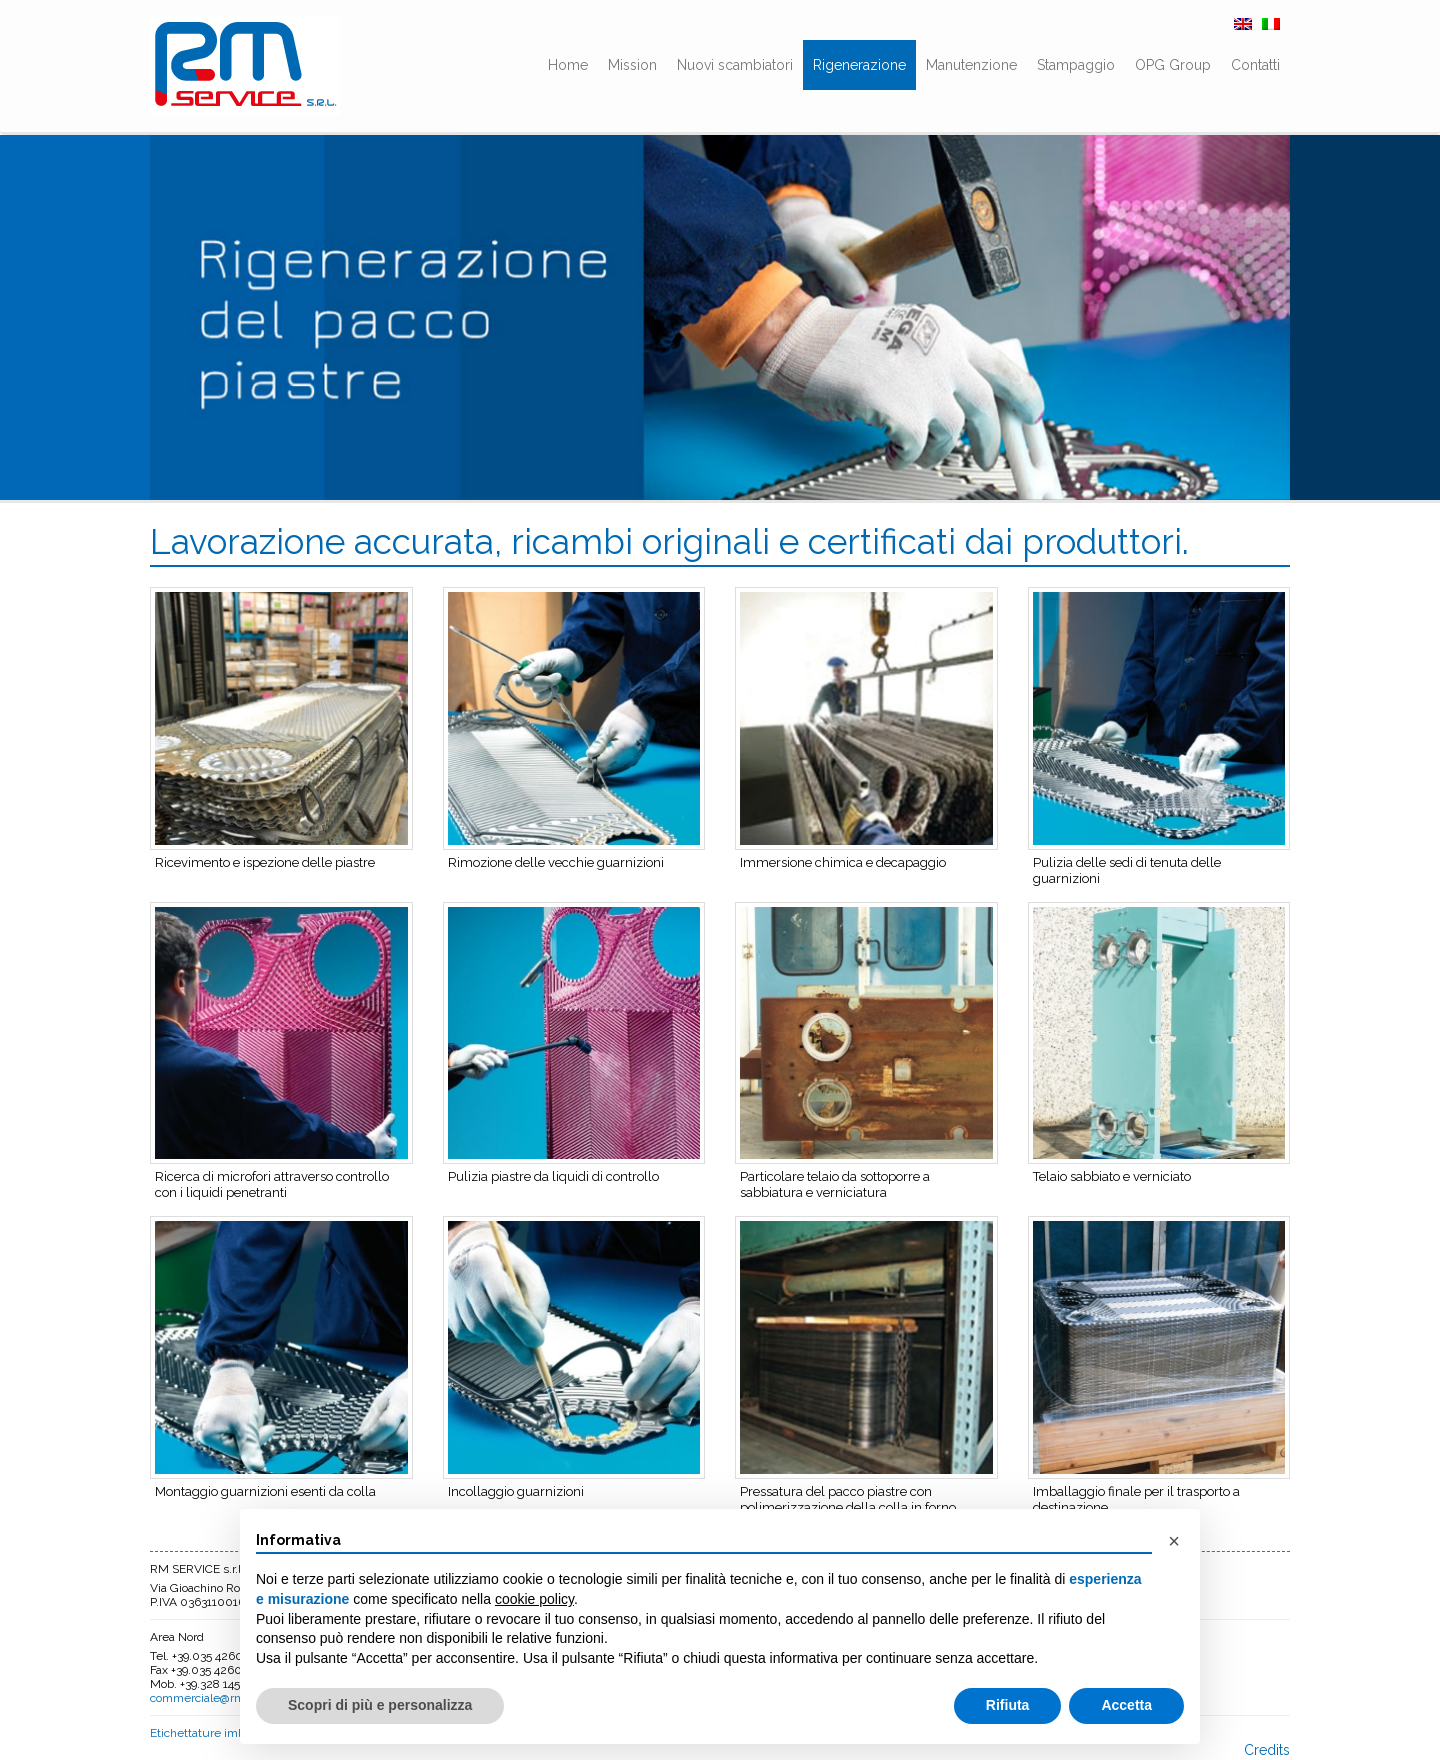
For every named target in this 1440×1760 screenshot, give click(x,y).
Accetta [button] (1126, 1705)
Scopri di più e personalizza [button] (380, 1705)
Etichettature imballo (206, 1733)
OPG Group (1173, 65)
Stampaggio (1076, 65)
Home (568, 65)
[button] (1174, 1541)
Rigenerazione (859, 65)
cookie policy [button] (534, 1599)
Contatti (1255, 65)
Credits (1267, 1750)
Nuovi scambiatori (735, 65)
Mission (632, 65)
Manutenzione (971, 65)
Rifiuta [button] (1008, 1705)
